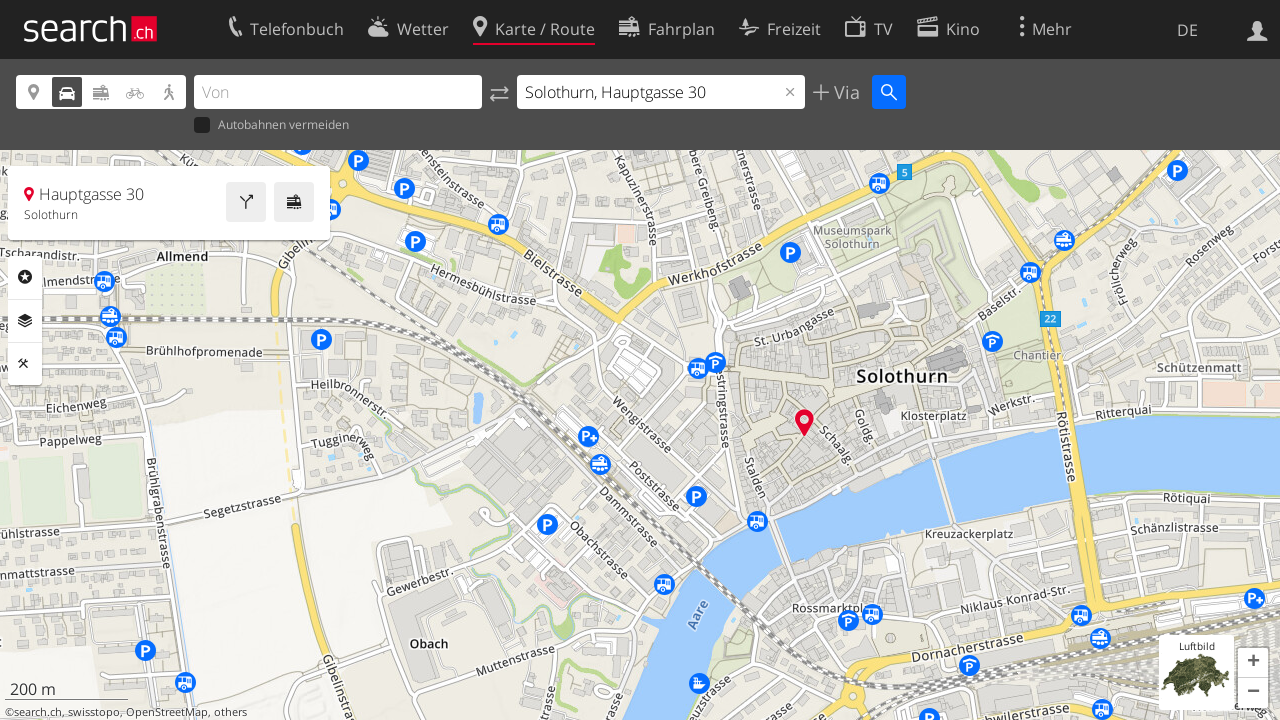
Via (844, 92)
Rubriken (25, 277)
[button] (1253, 663)
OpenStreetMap (167, 712)
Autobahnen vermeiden (271, 125)
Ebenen (25, 321)
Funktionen (25, 364)
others (230, 712)
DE (1187, 30)
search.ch (38, 712)
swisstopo (94, 712)
